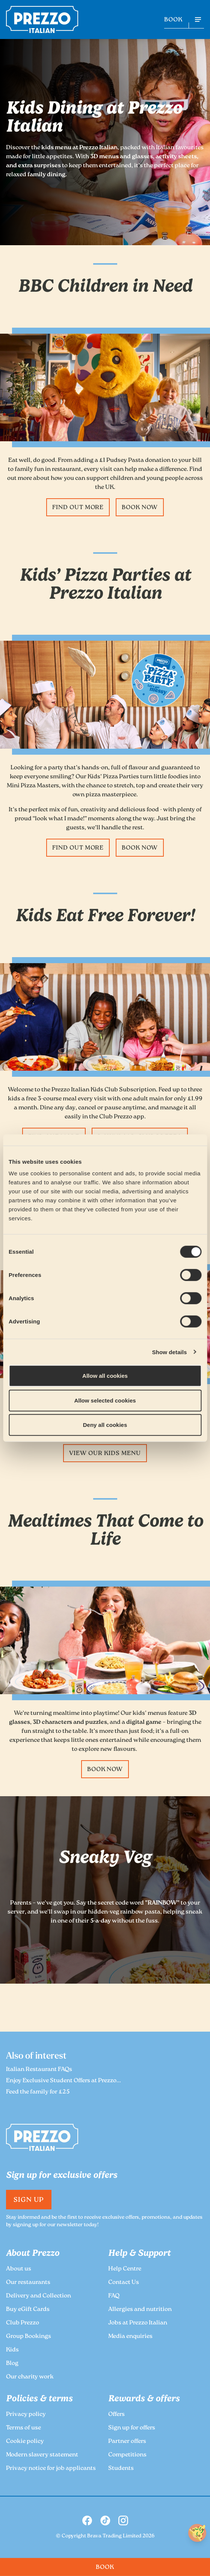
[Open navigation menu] (198, 19)
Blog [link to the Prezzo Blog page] (12, 2363)
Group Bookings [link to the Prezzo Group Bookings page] (28, 2336)
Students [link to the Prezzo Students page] (121, 2468)
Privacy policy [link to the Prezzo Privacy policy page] (26, 2414)
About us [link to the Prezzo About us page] (18, 2269)
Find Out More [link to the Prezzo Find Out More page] (78, 508)
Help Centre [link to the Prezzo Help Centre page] (124, 2269)
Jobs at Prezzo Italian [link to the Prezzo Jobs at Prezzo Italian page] (137, 2323)
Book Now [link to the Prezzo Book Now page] (140, 508)
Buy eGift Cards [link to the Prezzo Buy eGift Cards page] (28, 2309)
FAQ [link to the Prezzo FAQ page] (113, 2296)
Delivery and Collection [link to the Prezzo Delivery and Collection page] (38, 2296)
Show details (169, 1352)
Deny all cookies (105, 1425)
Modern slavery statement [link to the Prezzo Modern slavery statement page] (42, 2455)
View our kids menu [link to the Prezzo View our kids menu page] (105, 1453)
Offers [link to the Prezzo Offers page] (116, 2414)
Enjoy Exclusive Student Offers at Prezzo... (63, 2081)
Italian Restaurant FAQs (39, 2069)
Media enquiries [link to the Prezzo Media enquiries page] (130, 2336)
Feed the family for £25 (37, 2092)
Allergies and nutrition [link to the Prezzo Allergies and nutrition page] (140, 2309)
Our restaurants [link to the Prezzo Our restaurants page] (28, 2282)
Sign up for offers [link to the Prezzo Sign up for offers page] (131, 2428)
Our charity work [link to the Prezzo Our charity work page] (30, 2377)
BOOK (173, 20)
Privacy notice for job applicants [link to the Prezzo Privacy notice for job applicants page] (51, 2468)
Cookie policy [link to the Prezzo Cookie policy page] (25, 2441)
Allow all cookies (105, 1376)
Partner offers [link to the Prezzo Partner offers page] (127, 2441)
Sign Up (29, 2200)
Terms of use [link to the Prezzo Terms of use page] (23, 2428)
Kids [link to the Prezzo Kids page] (12, 2350)
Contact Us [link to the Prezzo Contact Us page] (123, 2282)
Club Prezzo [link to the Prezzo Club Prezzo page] (22, 2323)
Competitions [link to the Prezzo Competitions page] (127, 2455)
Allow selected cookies (105, 1400)
